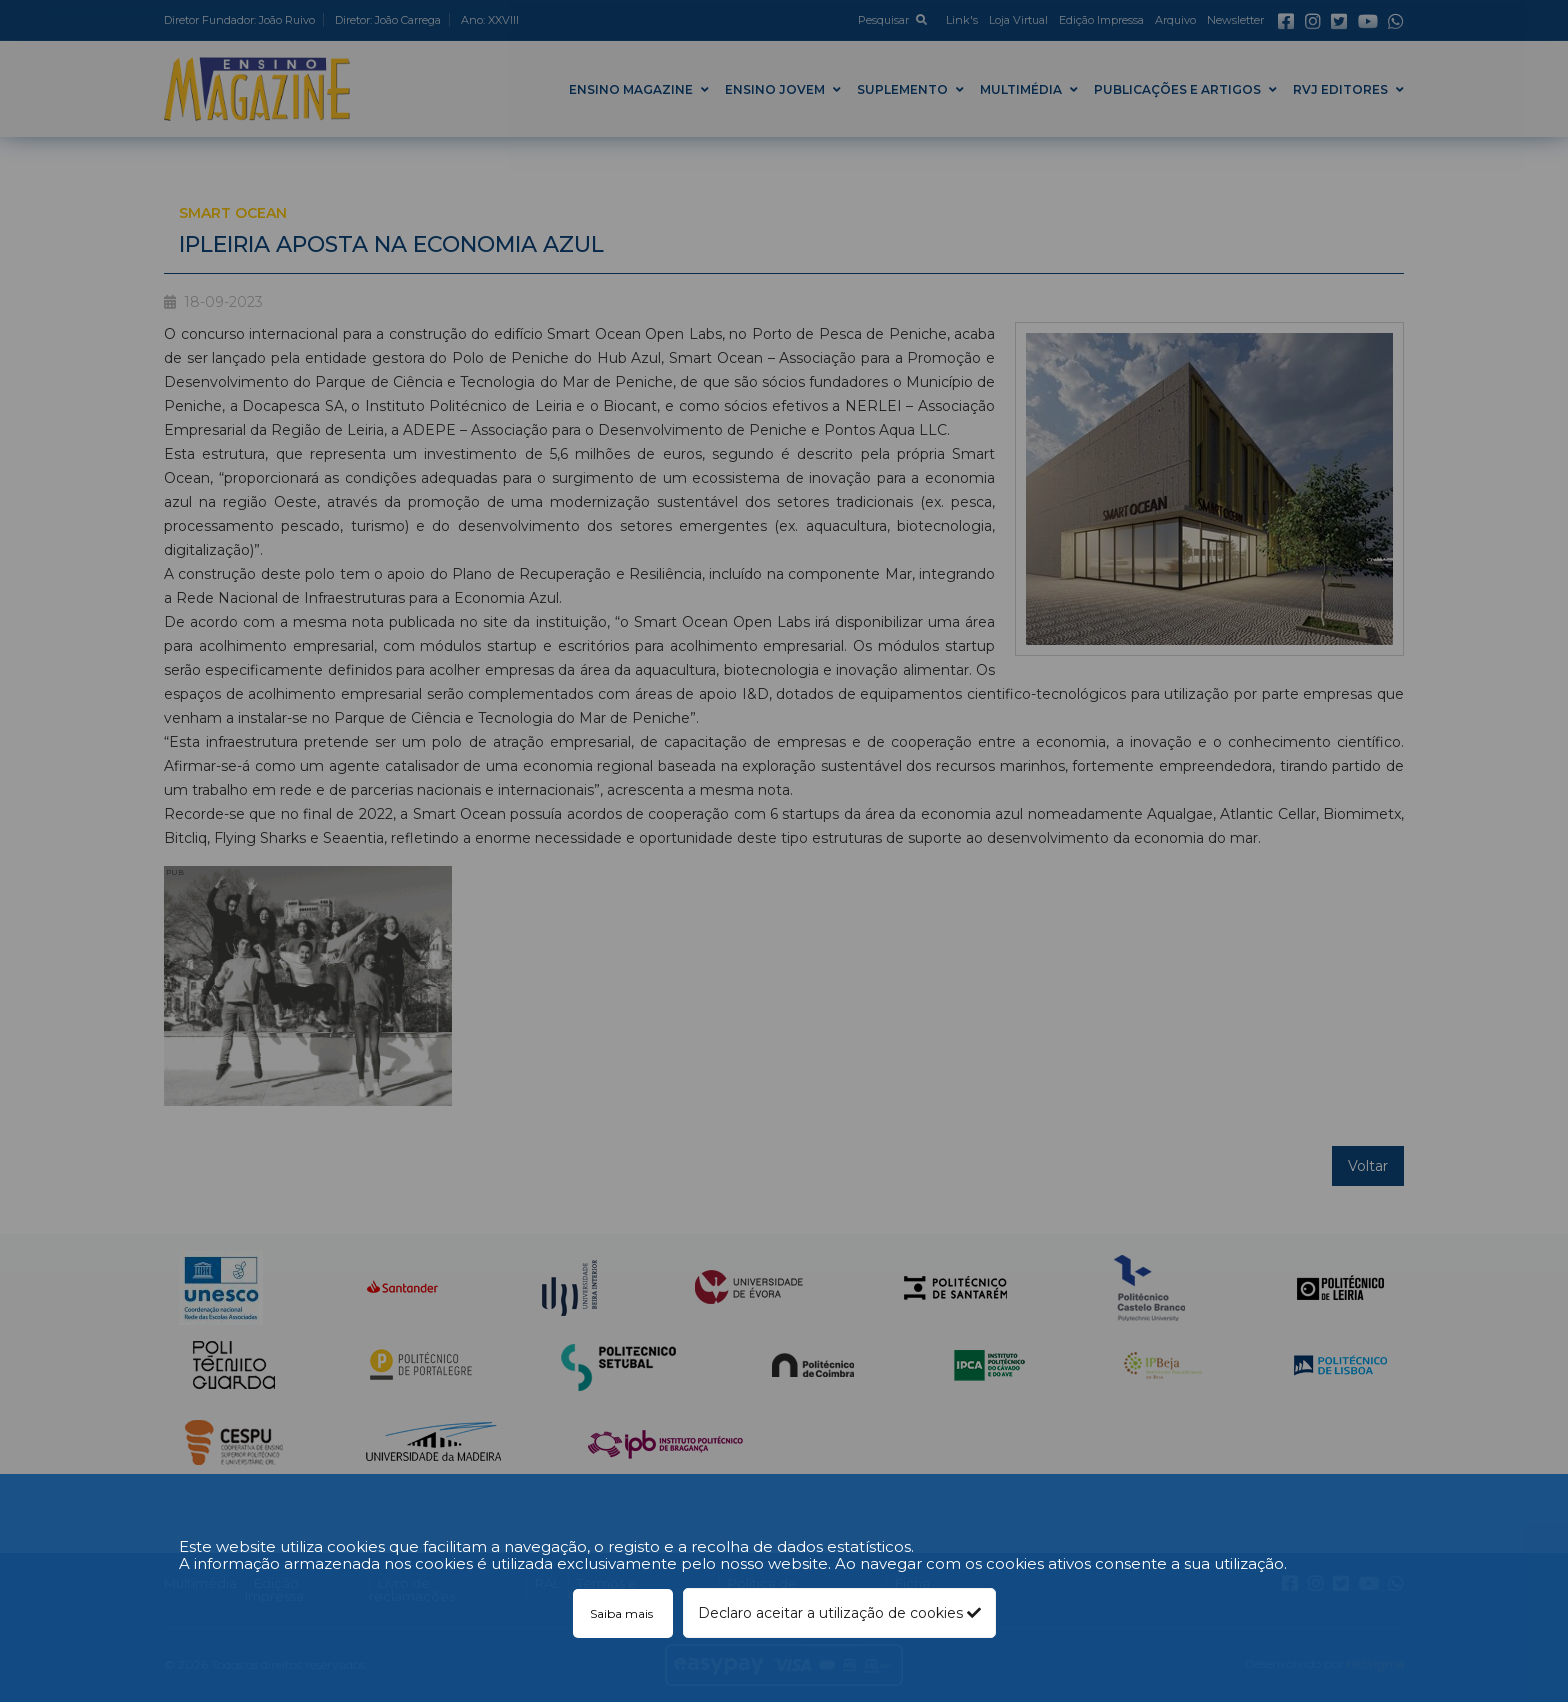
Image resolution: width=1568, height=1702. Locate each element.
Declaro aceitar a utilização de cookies (839, 1613)
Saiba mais (623, 1613)
